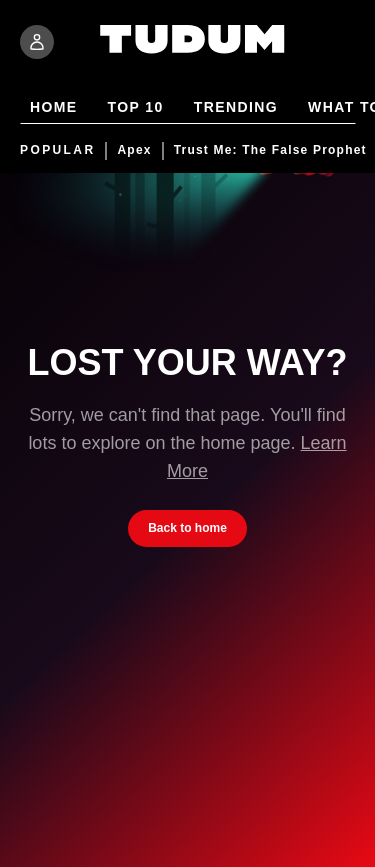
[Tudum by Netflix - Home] (192, 52)
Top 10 (136, 108)
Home (54, 108)
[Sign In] (37, 42)
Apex (134, 150)
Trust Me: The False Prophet (270, 150)
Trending (236, 108)
